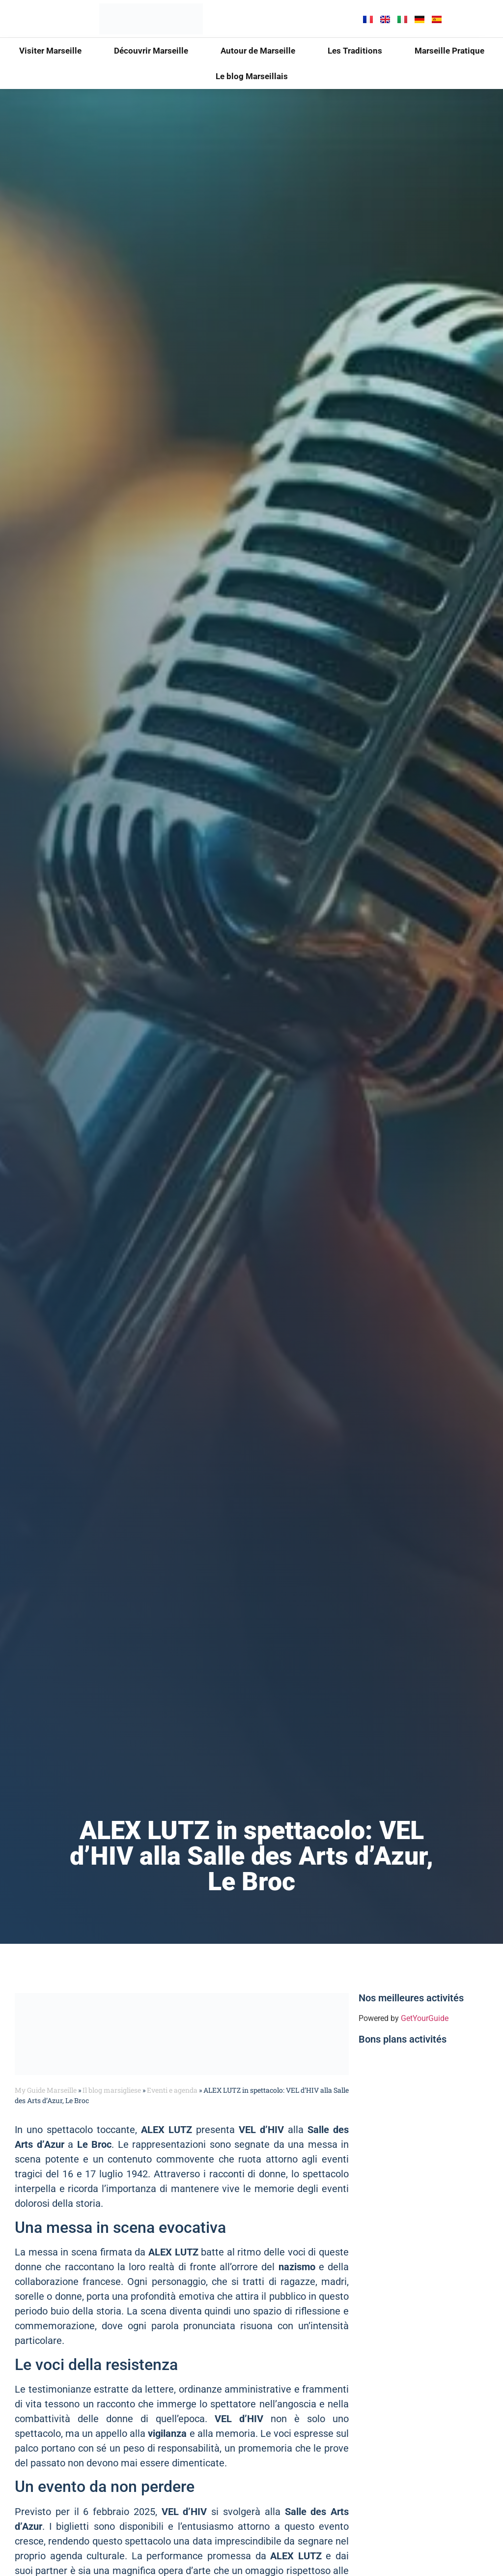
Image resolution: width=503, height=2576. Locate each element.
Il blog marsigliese (112, 2090)
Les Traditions (355, 51)
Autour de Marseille (258, 51)
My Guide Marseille (46, 2090)
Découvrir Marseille (151, 51)
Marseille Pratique (449, 51)
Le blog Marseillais (252, 76)
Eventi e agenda (172, 2090)
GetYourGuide (424, 2018)
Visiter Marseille (50, 51)
